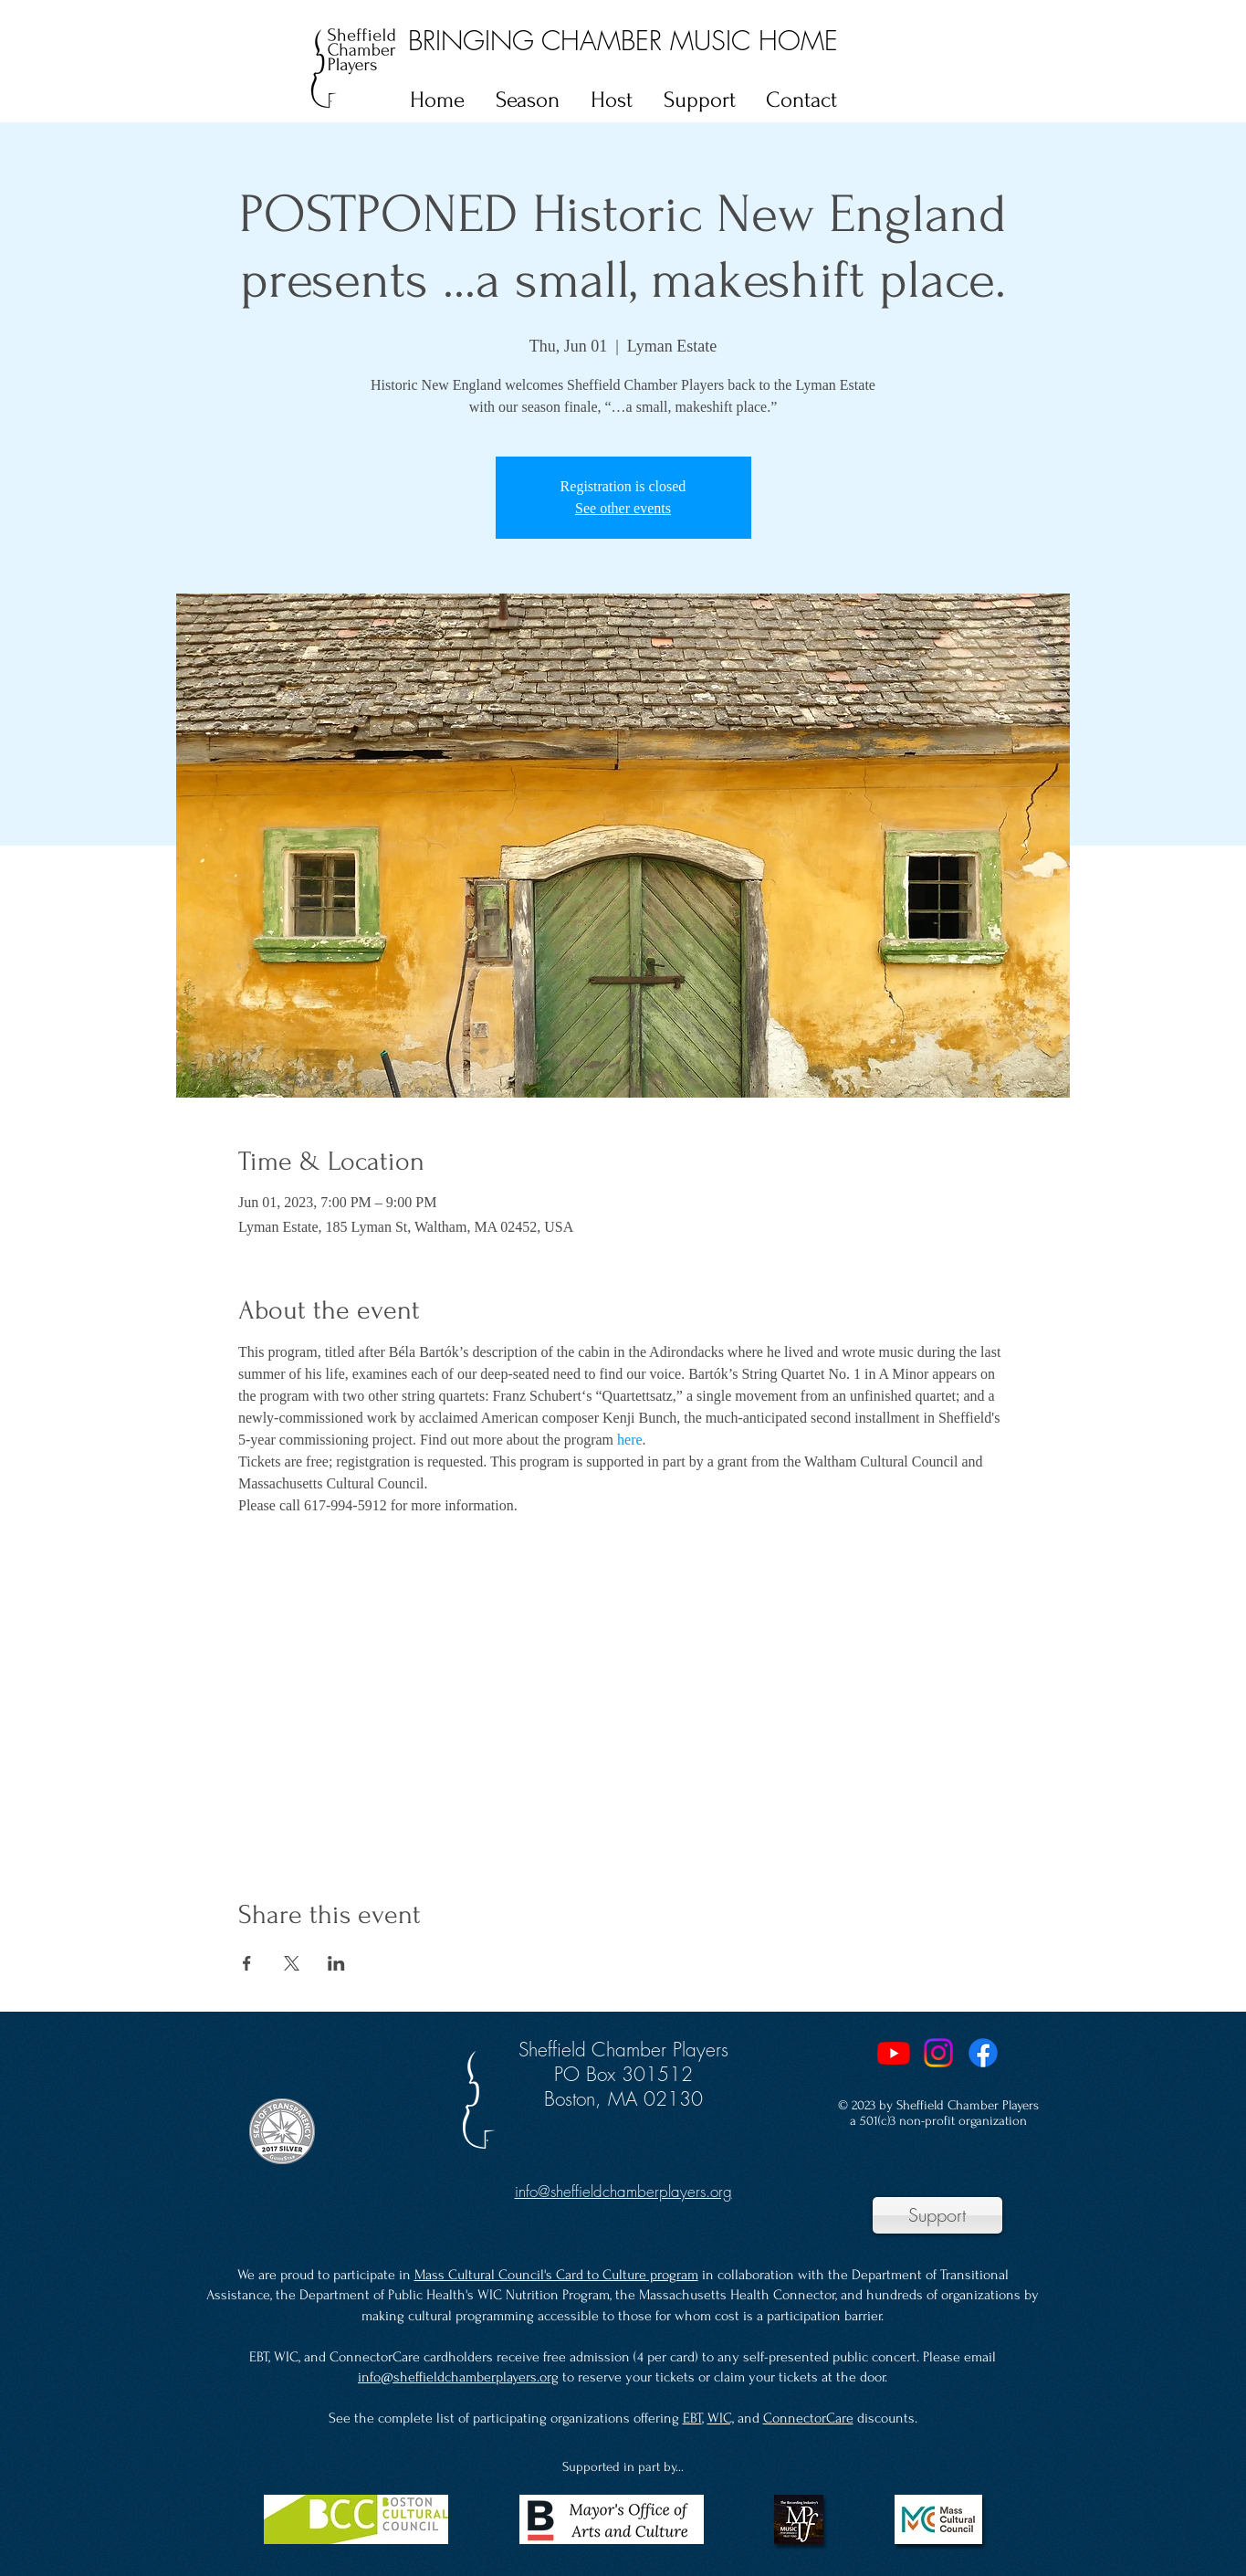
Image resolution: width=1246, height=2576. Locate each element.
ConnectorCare (808, 2418)
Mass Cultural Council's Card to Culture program (556, 2274)
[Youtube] (893, 2053)
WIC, (720, 2418)
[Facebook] (983, 2053)
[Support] (937, 2215)
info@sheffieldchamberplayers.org (458, 2377)
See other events (623, 508)
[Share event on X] (291, 1963)
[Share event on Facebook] (247, 1963)
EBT (692, 2418)
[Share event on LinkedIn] (336, 1963)
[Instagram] (938, 2053)
